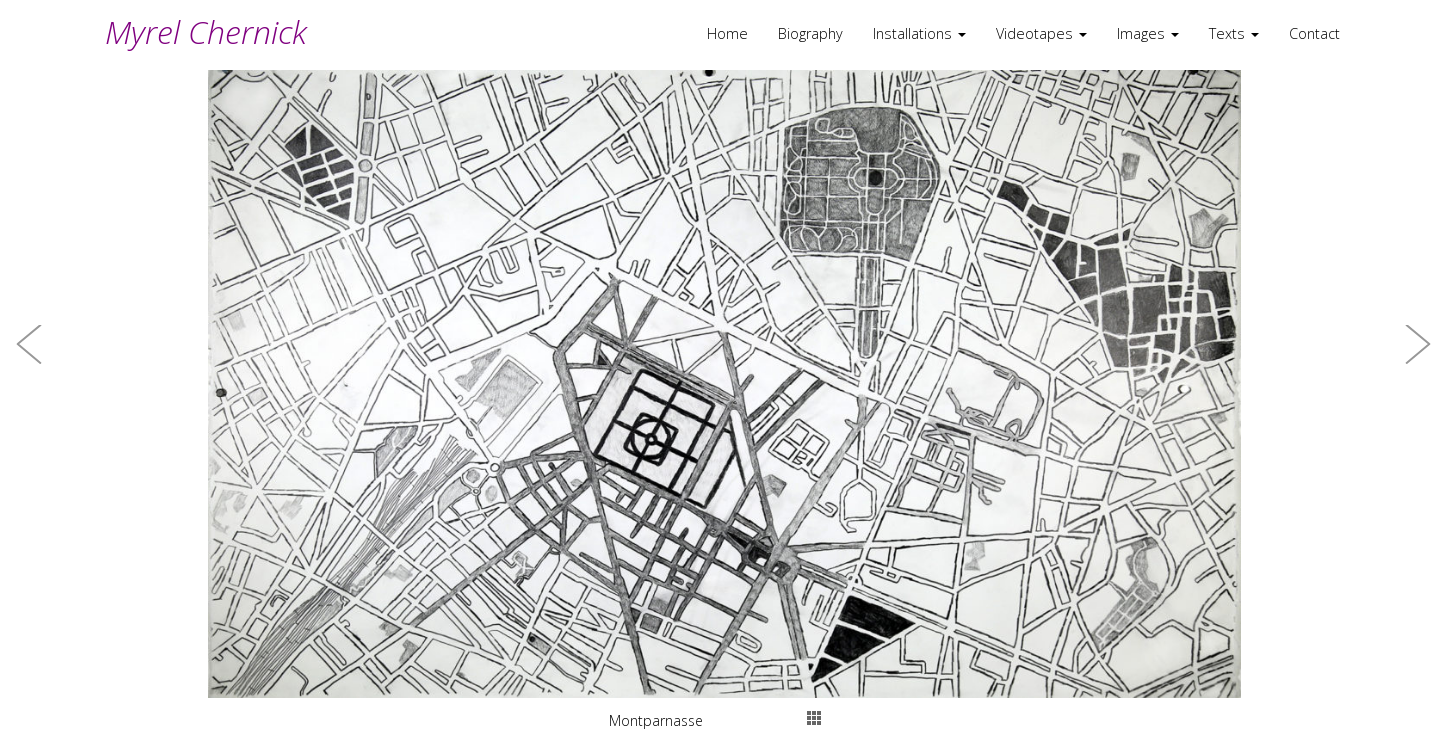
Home (727, 33)
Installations (919, 33)
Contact (1314, 33)
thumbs (814, 718)
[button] (30, 365)
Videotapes (1041, 33)
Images (1148, 33)
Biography (810, 33)
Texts (1234, 33)
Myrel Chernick (206, 31)
